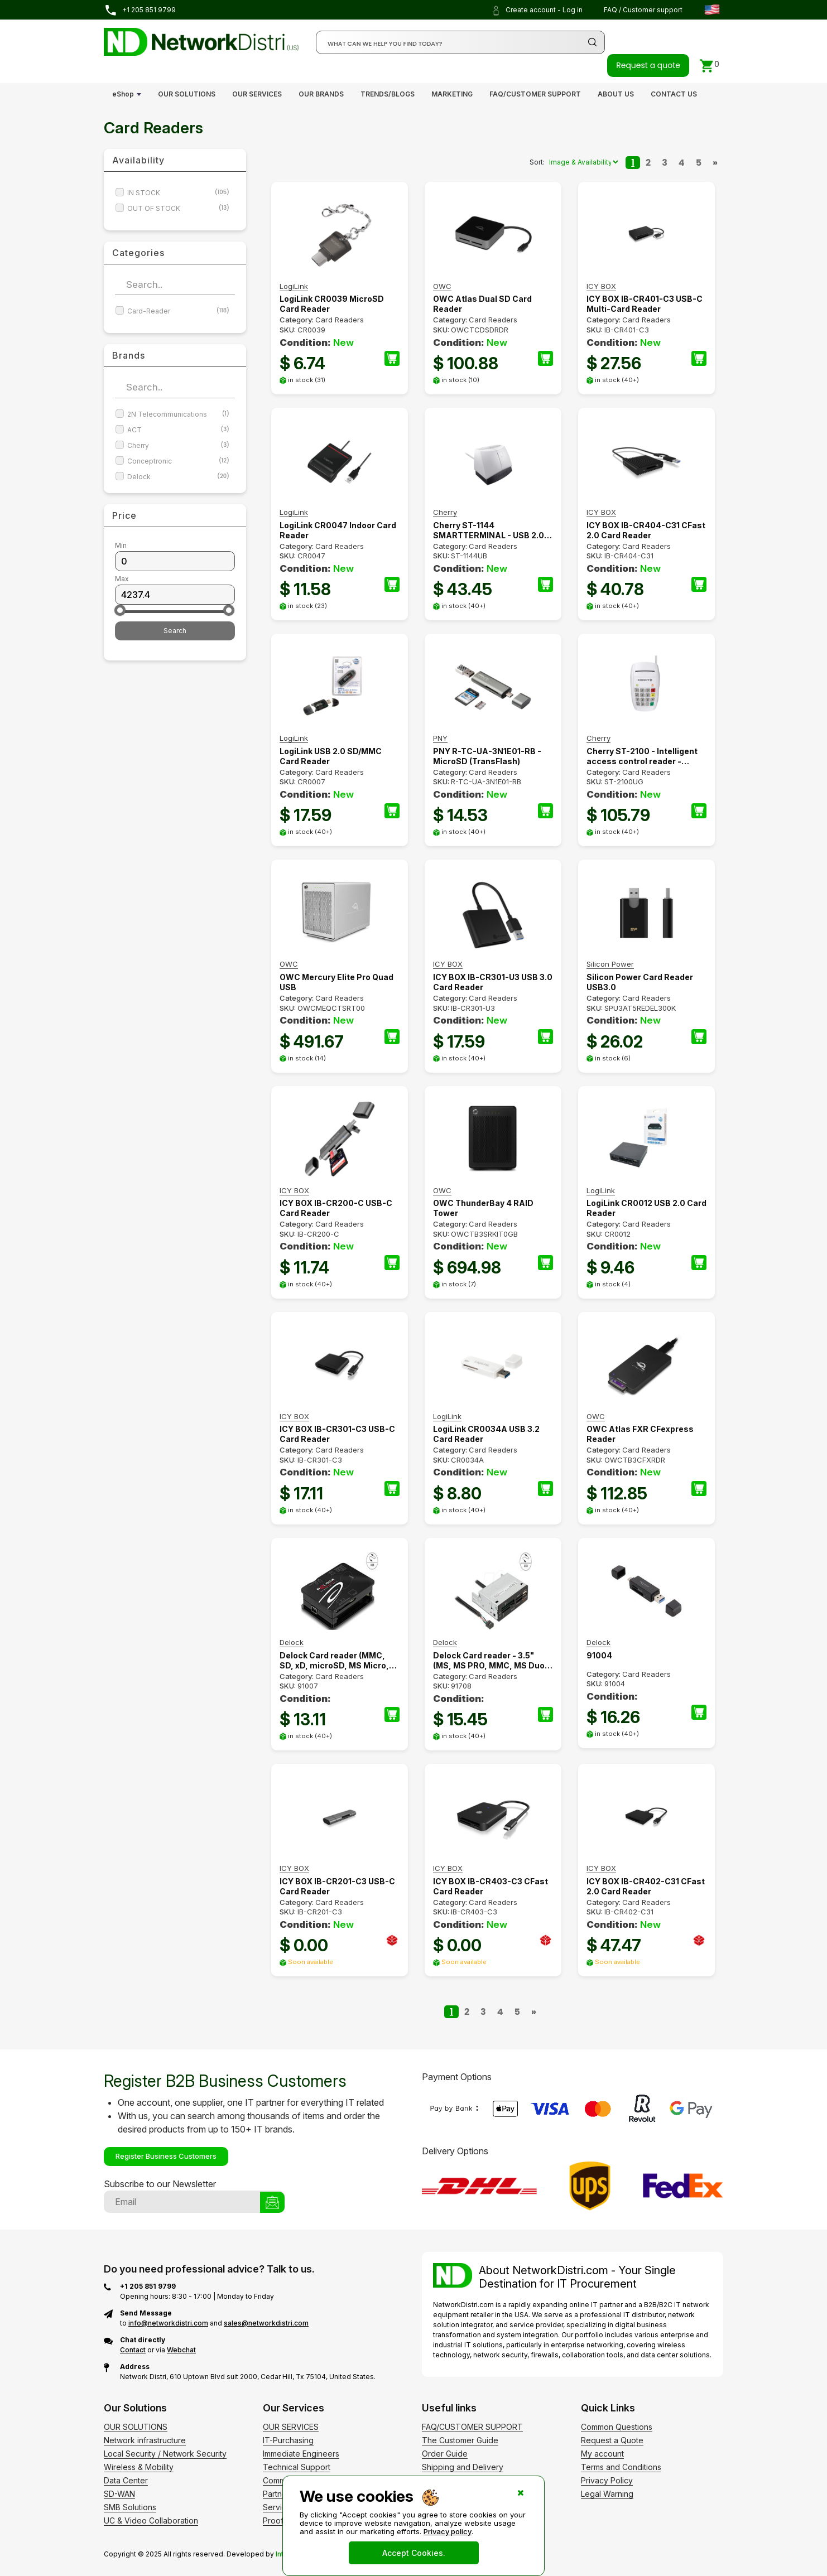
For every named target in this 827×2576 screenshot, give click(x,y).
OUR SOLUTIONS (186, 94)
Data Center (126, 2480)
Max (122, 579)
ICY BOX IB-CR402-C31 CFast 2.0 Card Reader (645, 1886)
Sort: (537, 162)
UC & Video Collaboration (151, 2520)
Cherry (178, 445)
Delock (178, 476)
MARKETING (452, 94)
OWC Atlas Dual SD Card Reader (482, 303)
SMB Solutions (130, 2507)
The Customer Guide (460, 2440)
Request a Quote (612, 2440)
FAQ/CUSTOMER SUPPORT (535, 94)
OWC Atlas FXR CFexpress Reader (640, 1434)
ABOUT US (616, 94)
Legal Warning (607, 2493)
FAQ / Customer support (643, 10)
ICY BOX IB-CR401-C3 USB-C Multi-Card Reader (644, 303)
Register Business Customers (166, 2156)
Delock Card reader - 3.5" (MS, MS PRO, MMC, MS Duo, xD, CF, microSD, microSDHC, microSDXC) (492, 1661)
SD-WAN (119, 2493)
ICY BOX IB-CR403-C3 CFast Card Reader (490, 1886)
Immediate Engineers (301, 2453)
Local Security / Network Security (165, 2453)
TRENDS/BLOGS (387, 94)
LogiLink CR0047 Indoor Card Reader (338, 530)
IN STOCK (178, 192)
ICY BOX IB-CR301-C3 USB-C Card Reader (337, 1434)
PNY (440, 738)
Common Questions (616, 2427)
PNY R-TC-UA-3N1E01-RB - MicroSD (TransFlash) (487, 756)
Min (121, 545)
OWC (442, 286)
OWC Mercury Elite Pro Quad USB (336, 982)
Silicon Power (610, 964)
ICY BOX (601, 286)
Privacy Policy (607, 2480)
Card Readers (339, 319)
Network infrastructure (145, 2440)
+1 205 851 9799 (140, 10)
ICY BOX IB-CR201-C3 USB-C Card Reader (337, 1886)
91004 (599, 1655)
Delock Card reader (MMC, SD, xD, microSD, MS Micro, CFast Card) (334, 1661)
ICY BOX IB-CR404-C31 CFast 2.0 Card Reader (645, 530)
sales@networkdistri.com (266, 2323)
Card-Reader (178, 311)
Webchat (181, 2350)
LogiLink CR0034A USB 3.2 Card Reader (486, 1434)
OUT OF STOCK (178, 208)
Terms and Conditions (621, 2467)
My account (602, 2453)
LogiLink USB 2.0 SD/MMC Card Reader (331, 756)
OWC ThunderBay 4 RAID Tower (483, 1208)
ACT (178, 430)
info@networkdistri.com (168, 2323)
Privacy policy (448, 2531)
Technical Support (296, 2467)
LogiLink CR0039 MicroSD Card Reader (332, 303)
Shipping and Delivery (462, 2467)
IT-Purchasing (288, 2440)
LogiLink (294, 286)
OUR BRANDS (321, 94)
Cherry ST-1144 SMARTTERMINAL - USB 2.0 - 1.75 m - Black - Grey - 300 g (491, 530)
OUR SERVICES (257, 94)
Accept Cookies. (413, 2553)
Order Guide (445, 2453)
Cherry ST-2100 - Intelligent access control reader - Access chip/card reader (642, 756)
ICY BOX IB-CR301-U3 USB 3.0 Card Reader (492, 982)
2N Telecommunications (178, 414)
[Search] (460, 42)
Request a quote (648, 65)
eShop (123, 94)
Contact (133, 2350)
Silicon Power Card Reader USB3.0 (639, 982)
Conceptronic (178, 461)
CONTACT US (674, 94)
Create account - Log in (537, 11)
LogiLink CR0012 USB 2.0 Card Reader (646, 1208)
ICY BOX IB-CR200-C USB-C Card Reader (336, 1208)
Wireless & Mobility (139, 2467)
